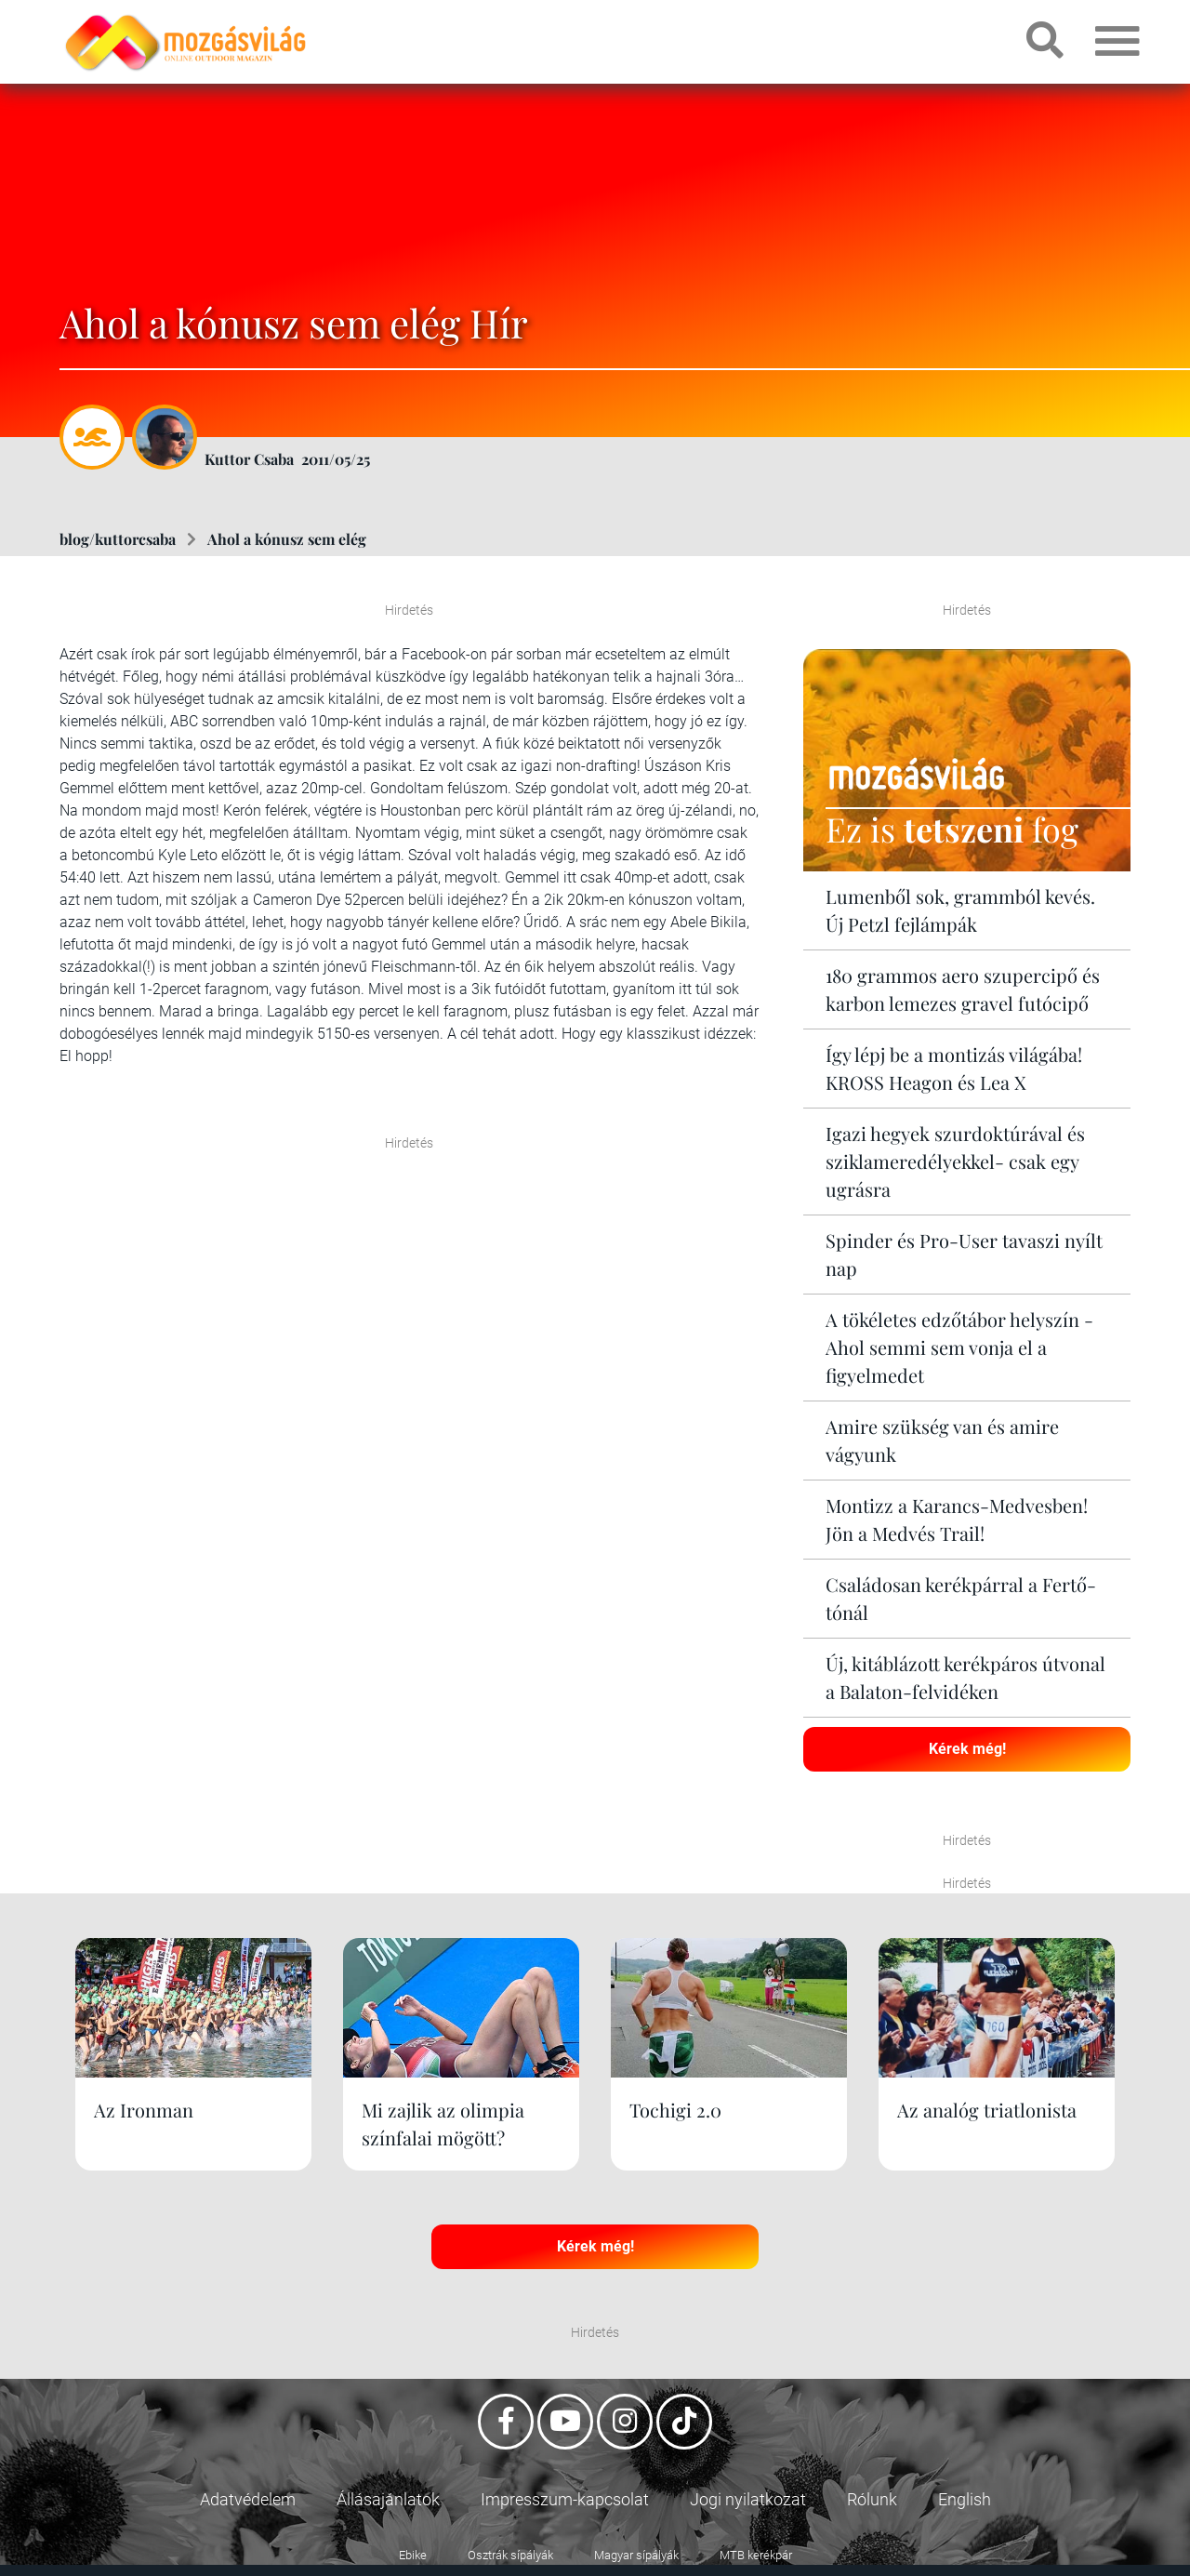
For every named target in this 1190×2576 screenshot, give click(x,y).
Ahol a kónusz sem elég (286, 539)
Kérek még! (967, 1749)
